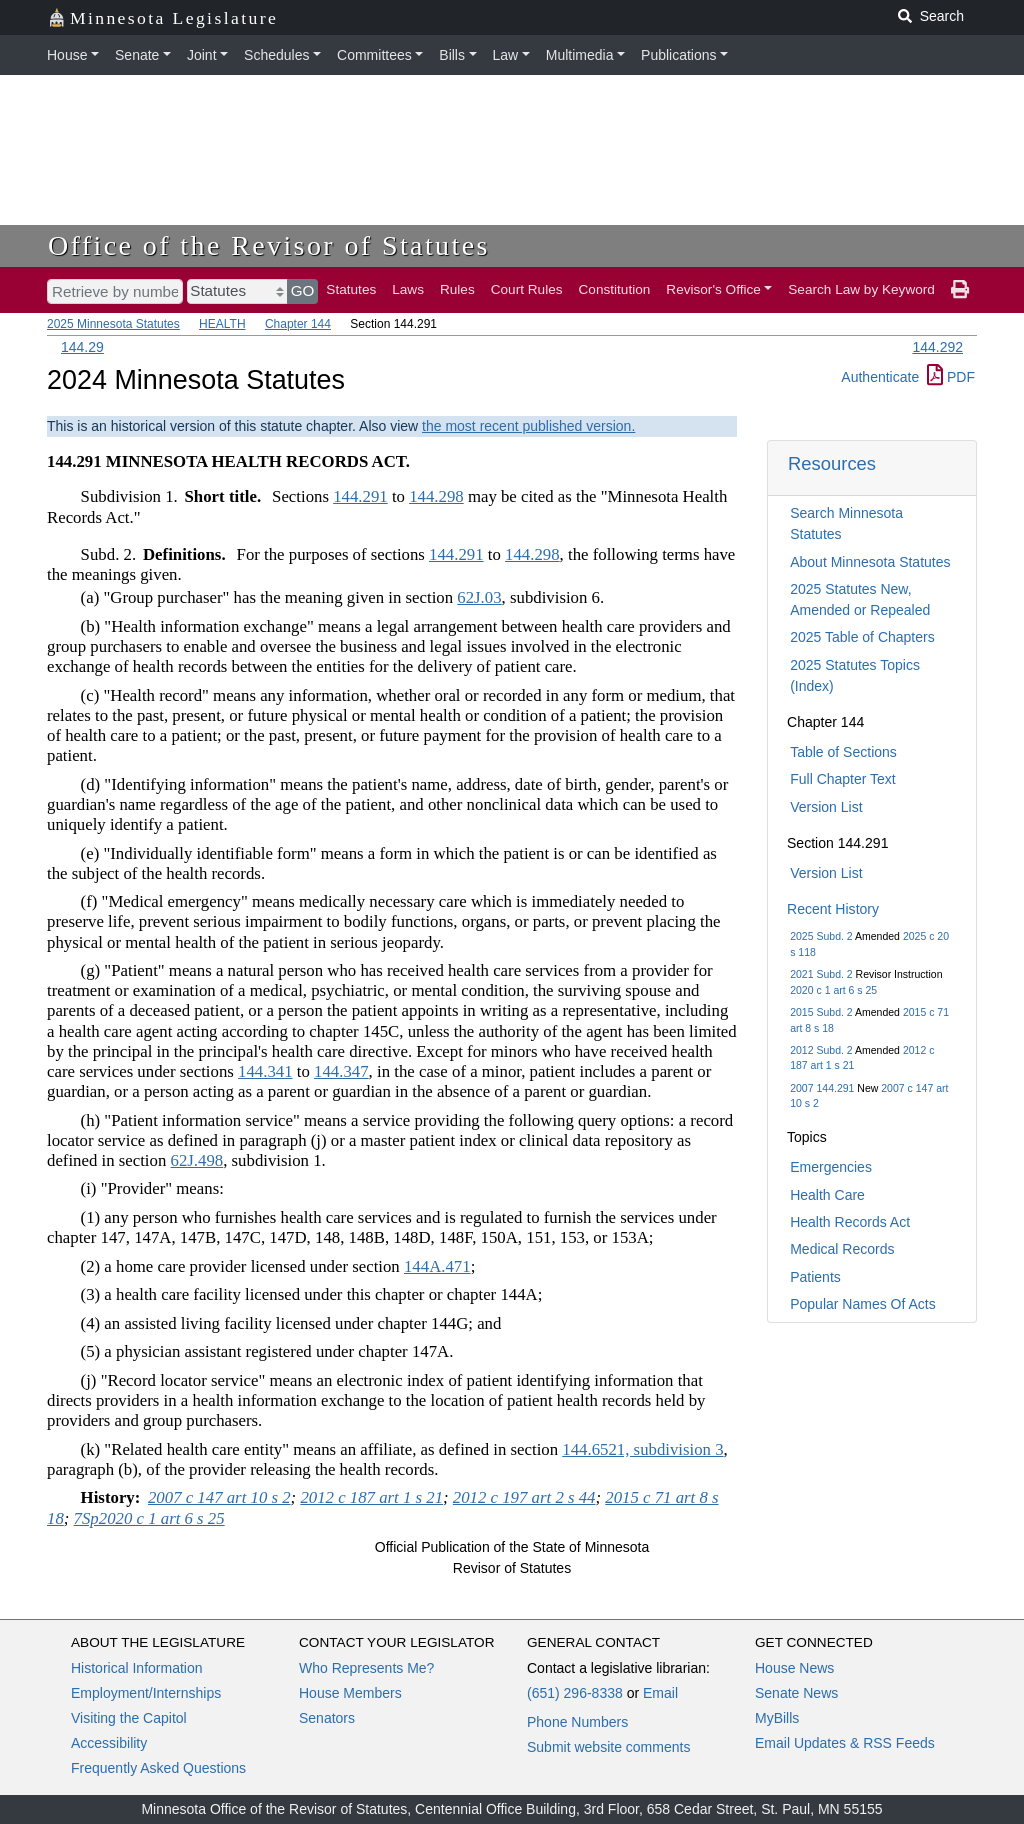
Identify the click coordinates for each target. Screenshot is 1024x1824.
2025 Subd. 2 (821, 936)
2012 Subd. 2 (821, 1050)
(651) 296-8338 (575, 1693)
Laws (408, 289)
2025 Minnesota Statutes (113, 324)
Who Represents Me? (366, 1668)
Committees (374, 55)
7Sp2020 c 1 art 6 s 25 (149, 1518)
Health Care (827, 1195)
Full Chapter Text (843, 779)
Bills (452, 55)
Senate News (796, 1693)
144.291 (360, 496)
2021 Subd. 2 (821, 974)
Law (506, 55)
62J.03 (479, 597)
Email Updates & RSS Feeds (845, 1743)
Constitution (615, 289)
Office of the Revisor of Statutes (269, 245)
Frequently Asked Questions (158, 1768)
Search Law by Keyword (861, 289)
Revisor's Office (713, 289)
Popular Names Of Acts (863, 1304)
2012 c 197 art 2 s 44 (524, 1497)
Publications (679, 55)
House (67, 55)
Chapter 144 (298, 324)
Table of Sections (843, 752)
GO (303, 290)
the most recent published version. (528, 426)
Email (660, 1693)
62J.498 (197, 1160)
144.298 (436, 496)
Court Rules (527, 289)
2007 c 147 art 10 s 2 (219, 1497)
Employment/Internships (146, 1693)
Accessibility (109, 1743)
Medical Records (842, 1249)
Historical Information (137, 1668)
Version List (826, 807)
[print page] (960, 290)
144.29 (82, 347)
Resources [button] (832, 463)
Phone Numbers (577, 1722)
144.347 (341, 1071)
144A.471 (437, 1266)
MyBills (777, 1718)
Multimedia (580, 55)
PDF (951, 377)
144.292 (937, 347)
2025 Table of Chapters (862, 637)
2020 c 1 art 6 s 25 (833, 990)
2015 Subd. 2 (821, 1012)
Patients (815, 1277)
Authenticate (880, 377)
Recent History (833, 909)
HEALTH (222, 324)
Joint (202, 55)
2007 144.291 (822, 1088)
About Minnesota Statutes (870, 562)
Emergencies (831, 1167)
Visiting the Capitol (129, 1718)
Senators (327, 1718)
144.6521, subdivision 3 (642, 1449)
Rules (457, 289)
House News (794, 1668)
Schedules (276, 55)
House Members (350, 1693)
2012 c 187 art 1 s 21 (371, 1497)
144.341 (265, 1071)
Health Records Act (850, 1222)
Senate (137, 55)
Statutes (351, 289)
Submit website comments (608, 1747)
